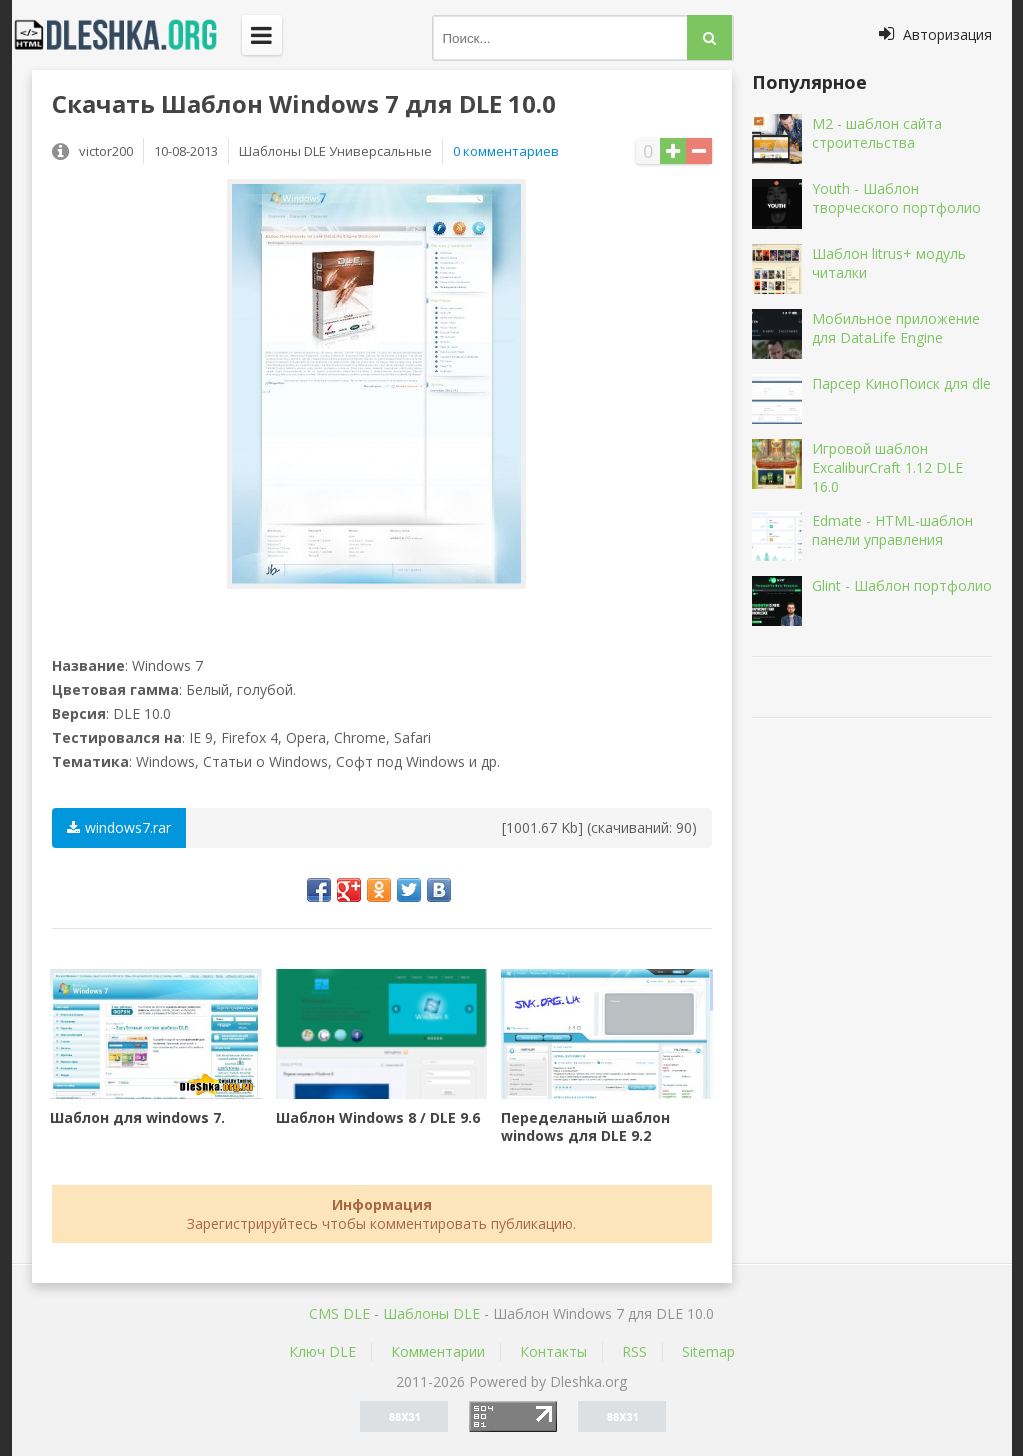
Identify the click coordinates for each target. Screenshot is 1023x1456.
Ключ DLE (322, 1351)
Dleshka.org (127, 35)
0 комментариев (506, 151)
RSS (634, 1351)
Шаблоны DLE (431, 1313)
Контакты (553, 1351)
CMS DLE (339, 1313)
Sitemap (708, 1351)
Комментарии (438, 1351)
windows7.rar (119, 827)
